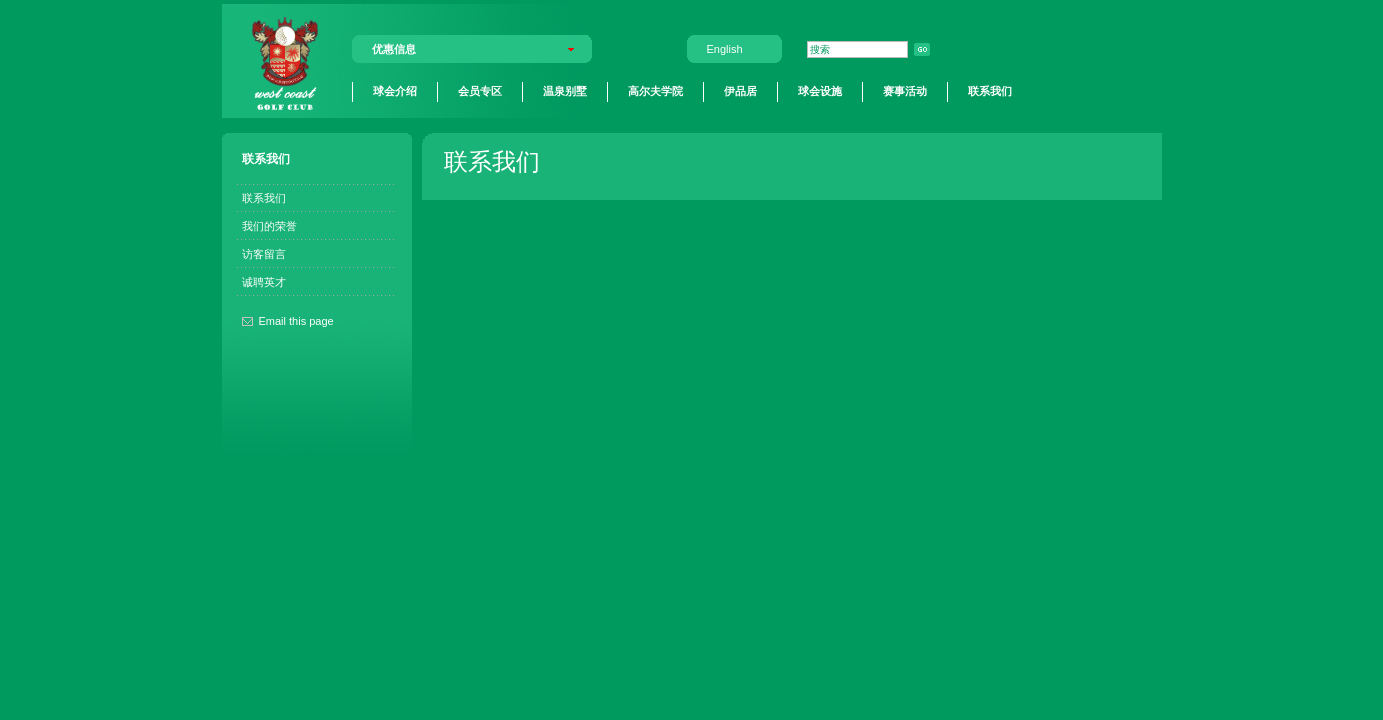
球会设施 (820, 91)
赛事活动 (905, 91)
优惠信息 (394, 49)
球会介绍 (395, 91)
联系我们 (990, 91)
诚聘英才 (264, 282)
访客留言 (264, 254)
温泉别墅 (565, 91)
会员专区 (480, 91)
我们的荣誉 (269, 226)
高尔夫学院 (655, 91)
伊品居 (740, 91)
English (725, 49)
